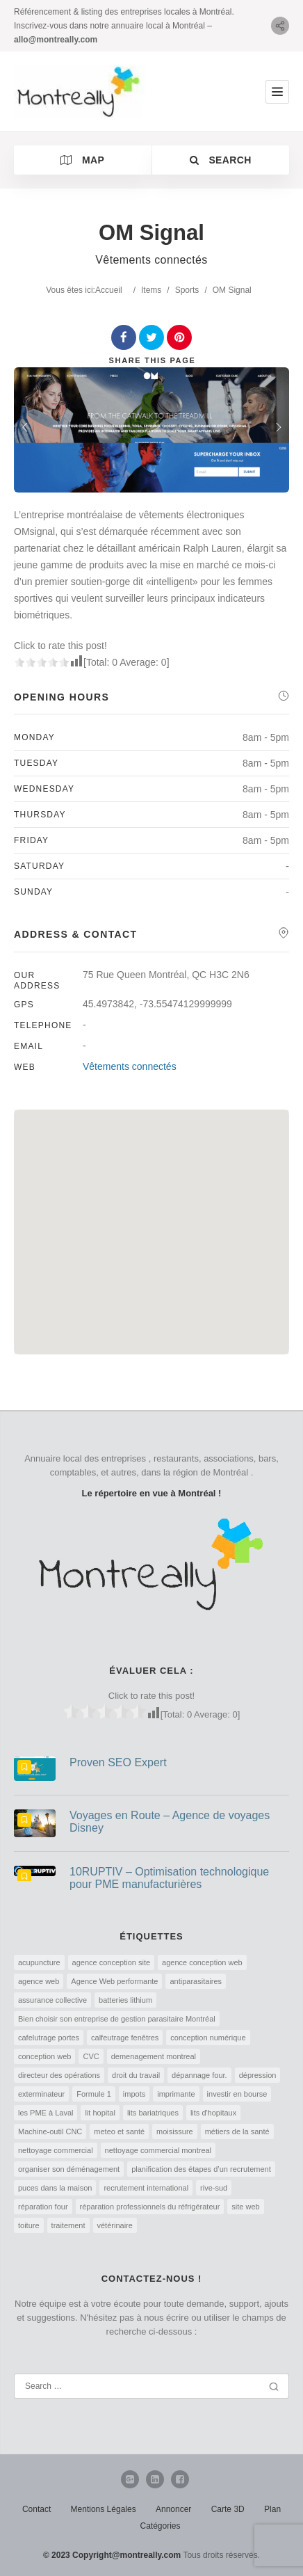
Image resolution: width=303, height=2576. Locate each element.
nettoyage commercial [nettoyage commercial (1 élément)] (55, 2150)
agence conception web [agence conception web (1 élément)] (202, 1962)
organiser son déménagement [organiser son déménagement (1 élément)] (69, 2169)
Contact (36, 2509)
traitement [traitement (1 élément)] (68, 2225)
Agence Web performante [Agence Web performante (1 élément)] (114, 1981)
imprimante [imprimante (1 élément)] (176, 2094)
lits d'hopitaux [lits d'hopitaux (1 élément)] (213, 2113)
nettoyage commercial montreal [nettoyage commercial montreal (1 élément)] (158, 2150)
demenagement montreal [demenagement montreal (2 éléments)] (153, 2056)
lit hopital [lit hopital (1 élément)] (100, 2113)
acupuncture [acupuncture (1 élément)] (39, 1962)
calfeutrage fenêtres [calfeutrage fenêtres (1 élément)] (124, 2037)
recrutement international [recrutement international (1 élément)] (146, 2188)
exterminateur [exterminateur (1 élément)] (41, 2094)
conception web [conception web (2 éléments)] (44, 2056)
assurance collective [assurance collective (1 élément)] (52, 2000)
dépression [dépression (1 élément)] (258, 2075)
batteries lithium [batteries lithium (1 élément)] (125, 2000)
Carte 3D (228, 2509)
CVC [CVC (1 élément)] (91, 2056)
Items (151, 290)
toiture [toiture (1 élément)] (29, 2225)
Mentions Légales (103, 2509)
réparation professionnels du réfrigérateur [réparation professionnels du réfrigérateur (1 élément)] (150, 2206)
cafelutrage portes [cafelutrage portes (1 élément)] (48, 2037)
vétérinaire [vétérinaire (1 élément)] (115, 2225)
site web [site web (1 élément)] (245, 2206)
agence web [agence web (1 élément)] (38, 1981)
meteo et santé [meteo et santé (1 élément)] (119, 2131)
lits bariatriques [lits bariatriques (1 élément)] (153, 2113)
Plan (272, 2509)
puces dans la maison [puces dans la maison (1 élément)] (55, 2188)
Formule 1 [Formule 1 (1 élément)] (93, 2094)
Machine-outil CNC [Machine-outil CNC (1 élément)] (50, 2131)
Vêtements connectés (130, 1066)
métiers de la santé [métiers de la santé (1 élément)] (237, 2131)
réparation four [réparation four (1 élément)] (43, 2206)
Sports (187, 290)
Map (82, 160)
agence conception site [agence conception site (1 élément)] (111, 1962)
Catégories (160, 2526)
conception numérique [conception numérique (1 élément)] (207, 2037)
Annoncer (173, 2509)
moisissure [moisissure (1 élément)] (174, 2131)
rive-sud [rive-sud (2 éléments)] (213, 2188)
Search (221, 160)
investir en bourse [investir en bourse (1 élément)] (237, 2094)
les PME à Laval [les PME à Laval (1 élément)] (45, 2113)
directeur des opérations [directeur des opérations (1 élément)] (59, 2075)
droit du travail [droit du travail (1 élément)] (136, 2075)
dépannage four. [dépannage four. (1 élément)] (199, 2075)
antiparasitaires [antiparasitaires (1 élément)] (196, 1981)
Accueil (108, 290)
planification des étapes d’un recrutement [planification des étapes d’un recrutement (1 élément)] (201, 2169)
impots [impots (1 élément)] (134, 2094)
